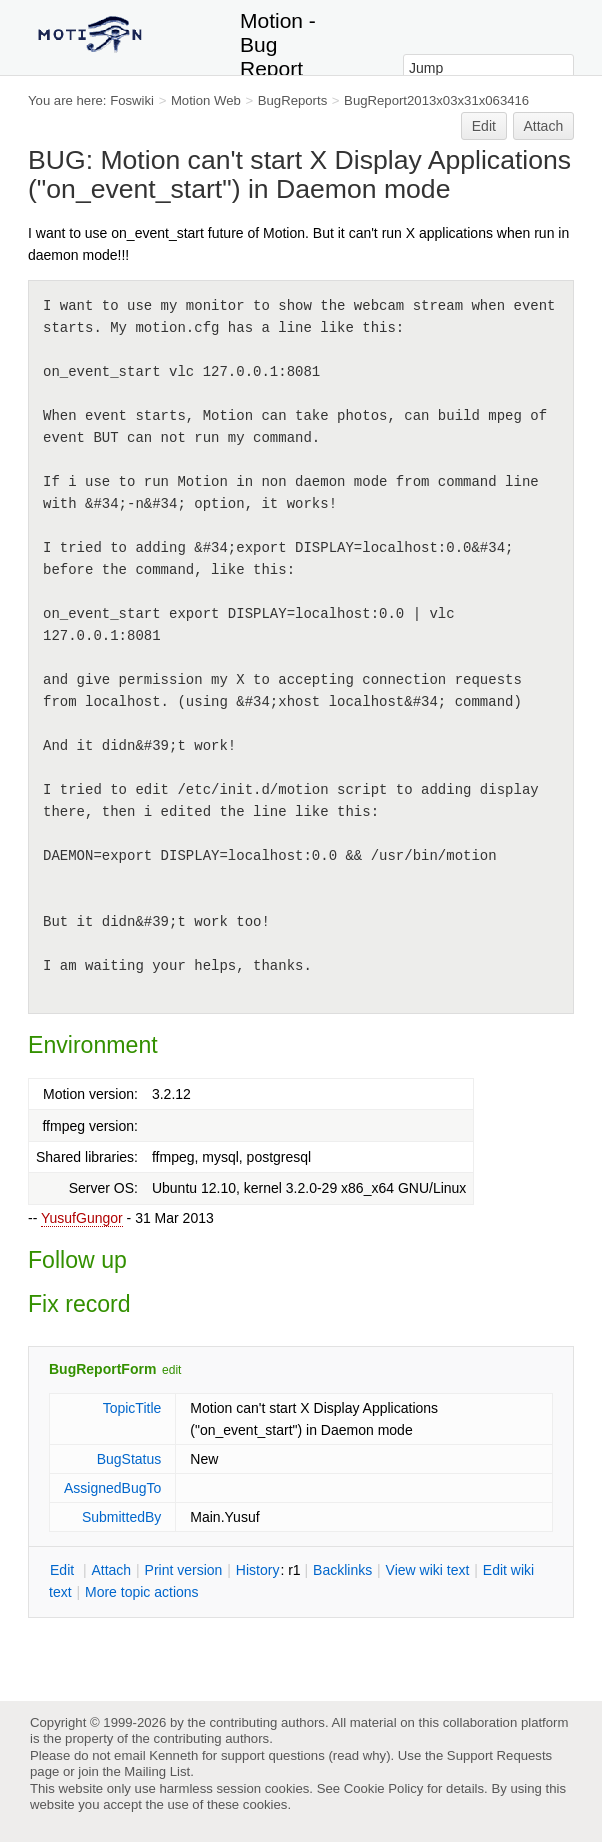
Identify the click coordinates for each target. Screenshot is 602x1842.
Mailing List (157, 1771)
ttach (111, 1570)
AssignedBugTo (112, 1488)
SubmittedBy (121, 1517)
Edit (484, 126)
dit (64, 1570)
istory (258, 1570)
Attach (544, 126)
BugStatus (129, 1459)
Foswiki (132, 100)
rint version (184, 1570)
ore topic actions (142, 1592)
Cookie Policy (384, 1788)
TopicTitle (132, 1408)
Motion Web (206, 100)
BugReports (292, 100)
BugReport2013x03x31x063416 (436, 100)
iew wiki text (428, 1570)
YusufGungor (82, 1218)
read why (359, 1755)
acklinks (342, 1570)
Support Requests (499, 1755)
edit (171, 1370)
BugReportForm (102, 1369)
